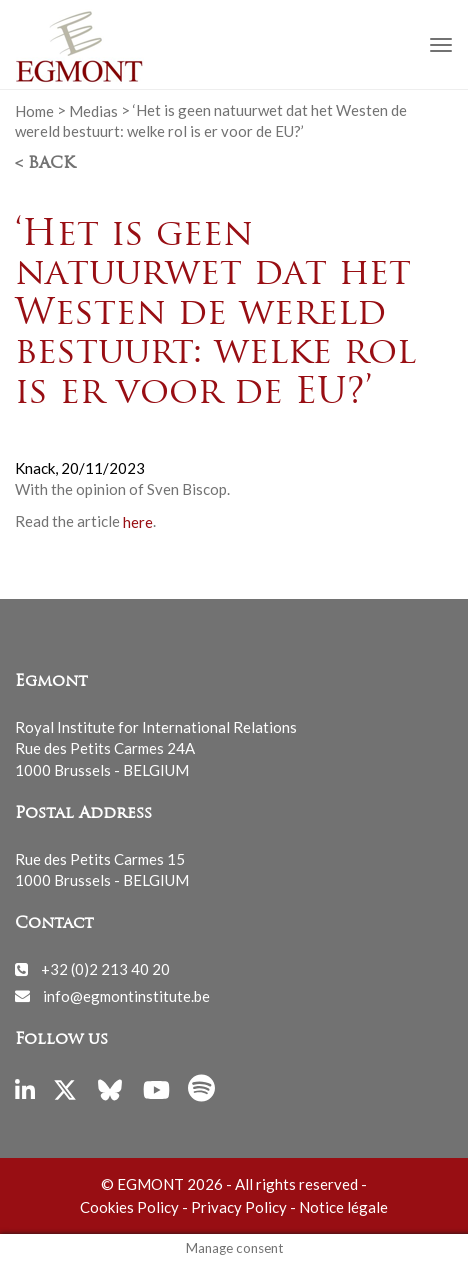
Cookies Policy (129, 1207)
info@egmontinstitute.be (126, 995)
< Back (45, 164)
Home (34, 110)
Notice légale (343, 1207)
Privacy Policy (239, 1207)
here (138, 521)
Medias (93, 110)
